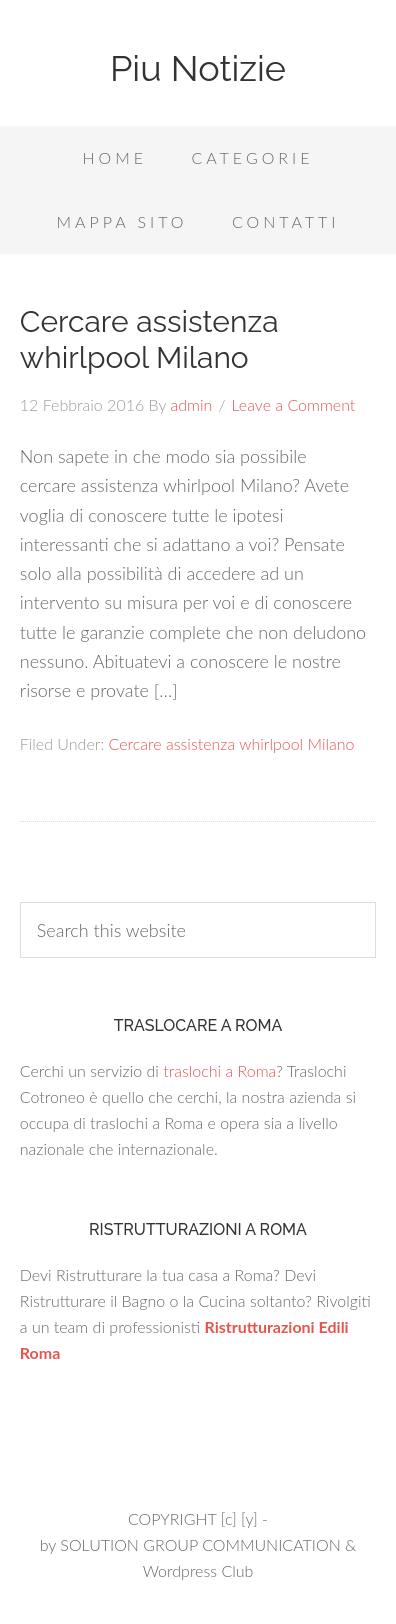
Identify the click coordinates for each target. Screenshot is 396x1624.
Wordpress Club (198, 1570)
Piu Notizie (198, 68)
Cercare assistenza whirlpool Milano (149, 339)
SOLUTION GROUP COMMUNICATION (200, 1544)
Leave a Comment (294, 404)
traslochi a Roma (219, 1070)
